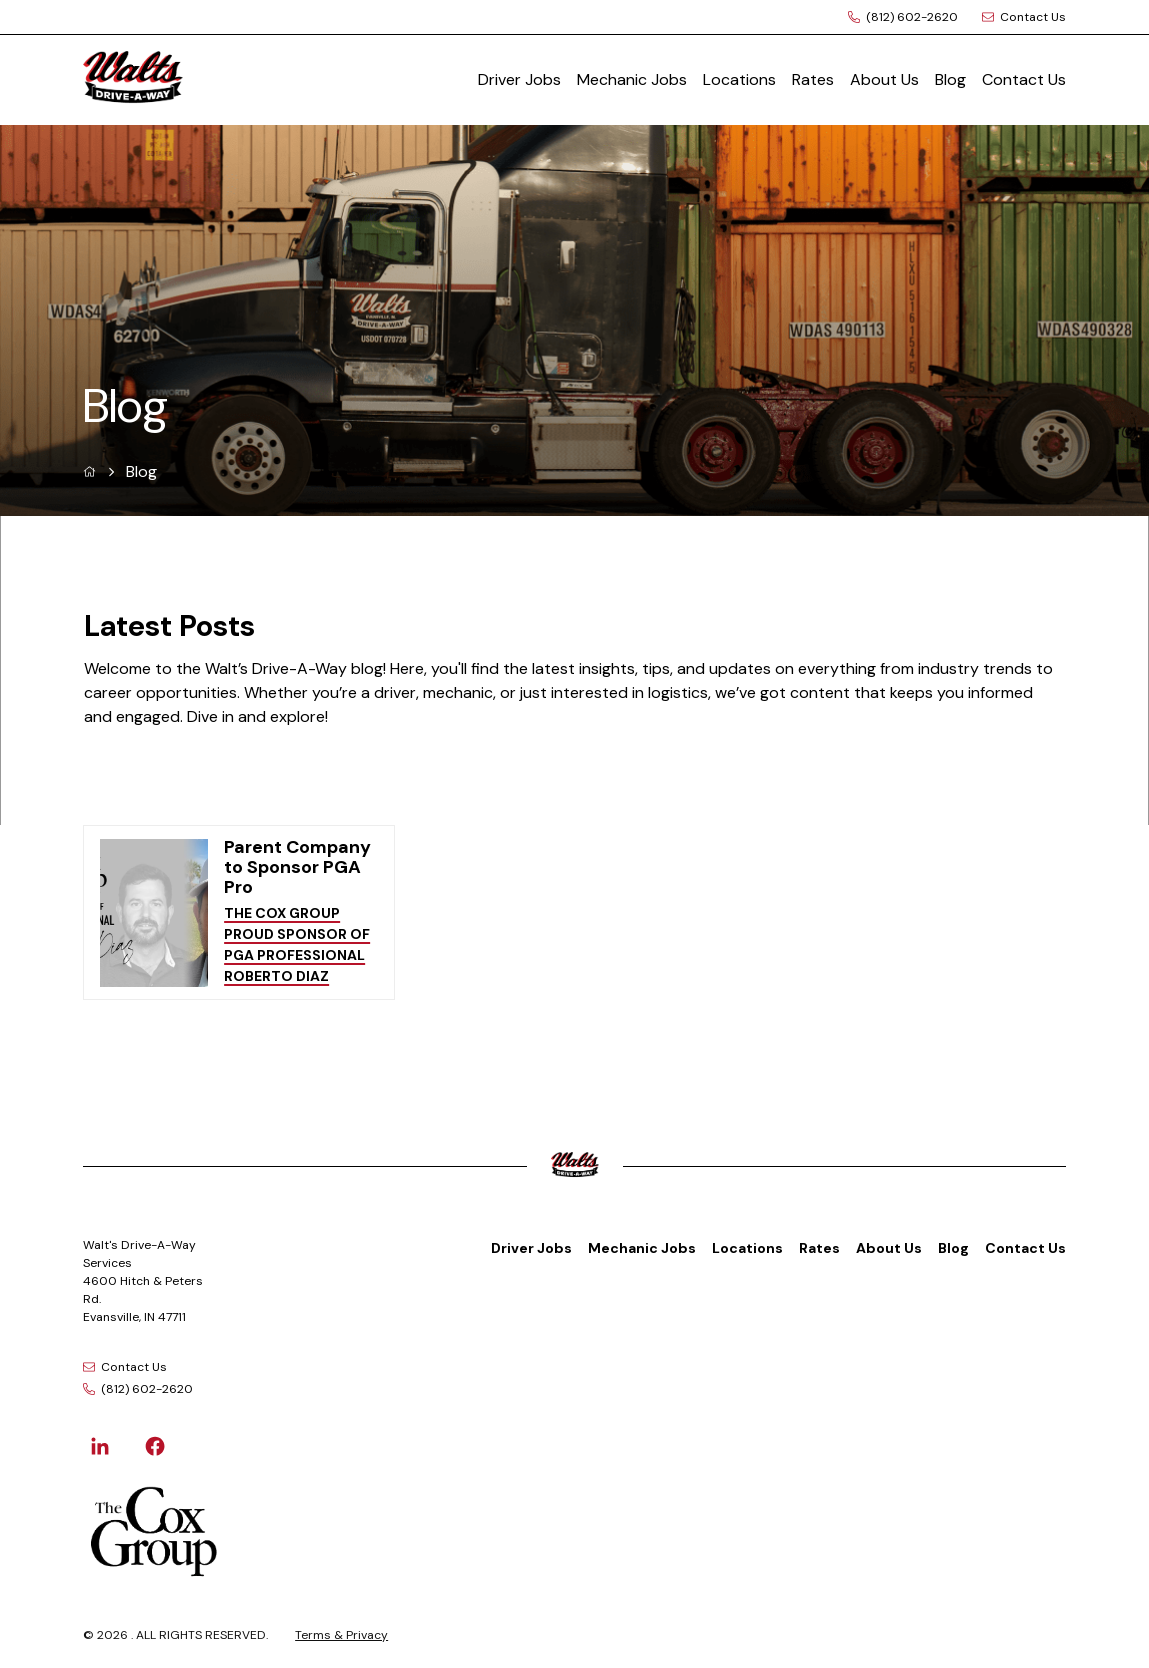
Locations (739, 79)
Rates (813, 79)
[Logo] (211, 80)
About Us (884, 79)
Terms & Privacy (341, 1635)
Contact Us (1024, 79)
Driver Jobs (519, 79)
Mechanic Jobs (632, 79)
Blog (950, 79)
